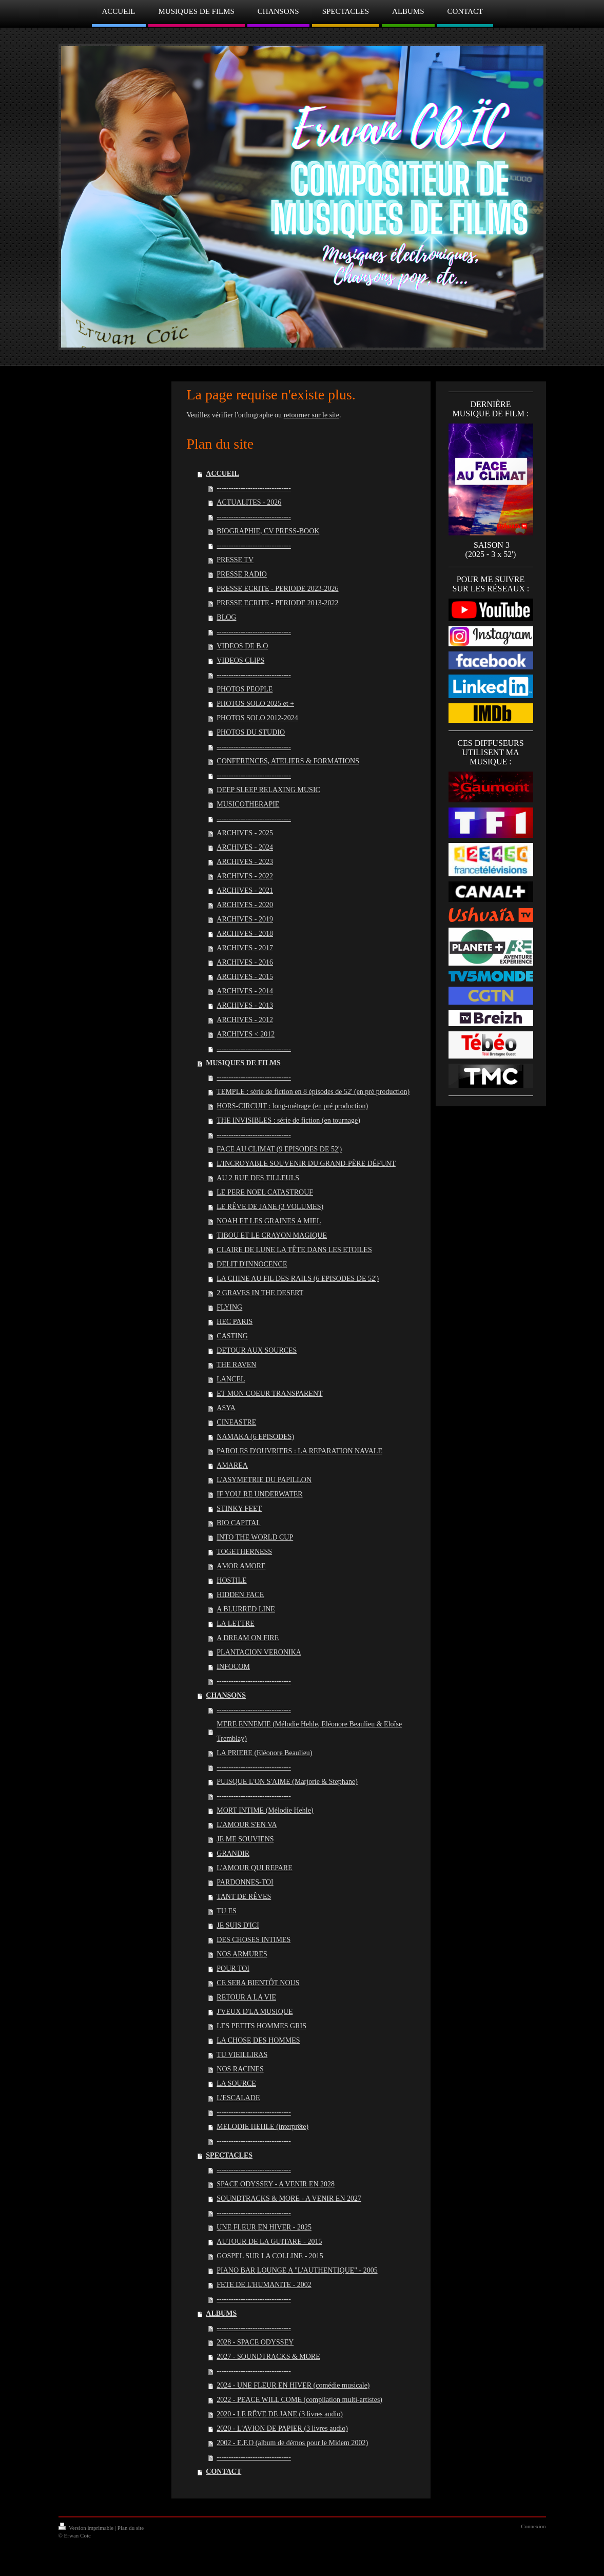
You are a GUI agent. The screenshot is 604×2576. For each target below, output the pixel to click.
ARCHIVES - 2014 (245, 991)
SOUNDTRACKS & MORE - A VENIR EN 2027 (289, 2198)
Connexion (533, 2526)
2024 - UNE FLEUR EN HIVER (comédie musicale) (293, 2385)
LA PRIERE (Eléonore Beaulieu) (264, 1753)
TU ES (227, 1911)
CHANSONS (226, 1695)
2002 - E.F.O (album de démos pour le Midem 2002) (292, 2443)
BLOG (226, 617)
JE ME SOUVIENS (245, 1839)
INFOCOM (233, 1666)
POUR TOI (233, 1968)
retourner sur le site (311, 415)
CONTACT (223, 2471)
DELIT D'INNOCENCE (252, 1264)
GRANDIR (233, 1853)
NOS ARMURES (242, 1954)
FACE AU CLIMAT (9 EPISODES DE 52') (279, 1149)
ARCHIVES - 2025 (245, 833)
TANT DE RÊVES (244, 1896)
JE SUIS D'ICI (238, 1925)
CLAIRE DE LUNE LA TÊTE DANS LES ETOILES (294, 1250)
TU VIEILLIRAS (242, 2055)
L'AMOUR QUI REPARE (254, 1868)
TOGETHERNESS (244, 1551)
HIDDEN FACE (240, 1595)
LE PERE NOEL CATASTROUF (265, 1192)
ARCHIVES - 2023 (245, 862)
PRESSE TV (235, 560)
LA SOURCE (236, 2083)
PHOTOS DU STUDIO (251, 732)
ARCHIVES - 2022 (245, 876)
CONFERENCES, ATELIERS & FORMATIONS (288, 761)
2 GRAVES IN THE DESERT (260, 1293)
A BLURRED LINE (246, 1609)
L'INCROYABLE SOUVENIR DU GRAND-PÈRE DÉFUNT (306, 1163)
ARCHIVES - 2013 (245, 1005)
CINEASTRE (236, 1422)
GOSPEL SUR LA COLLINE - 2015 (270, 2256)
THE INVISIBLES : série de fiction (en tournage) (288, 1120)
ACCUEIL (222, 473)
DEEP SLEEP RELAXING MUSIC (268, 790)
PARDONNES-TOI (245, 1882)
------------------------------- (254, 488)
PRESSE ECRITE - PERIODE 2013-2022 (277, 603)
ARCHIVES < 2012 (246, 1034)
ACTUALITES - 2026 (249, 502)
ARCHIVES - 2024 (245, 847)
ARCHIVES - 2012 (245, 1020)
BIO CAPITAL (239, 1523)
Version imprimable (87, 2528)
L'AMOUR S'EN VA (247, 1825)
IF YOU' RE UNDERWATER (259, 1494)
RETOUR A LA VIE (246, 1997)
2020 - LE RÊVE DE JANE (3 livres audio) (280, 2414)
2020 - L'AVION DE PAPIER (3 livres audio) (282, 2428)
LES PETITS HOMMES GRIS (261, 2026)
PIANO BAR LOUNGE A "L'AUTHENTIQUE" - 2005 (297, 2270)
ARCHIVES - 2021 (245, 890)
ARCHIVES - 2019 (245, 919)
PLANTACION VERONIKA (259, 1652)
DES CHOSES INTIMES (253, 1940)
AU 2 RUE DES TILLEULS (258, 1178)
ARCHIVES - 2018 (245, 933)
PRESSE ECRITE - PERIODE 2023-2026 (277, 588)
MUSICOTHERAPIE (248, 804)
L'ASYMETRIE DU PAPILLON (264, 1480)
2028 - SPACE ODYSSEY (255, 2342)
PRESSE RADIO (242, 574)
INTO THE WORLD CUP (255, 1537)
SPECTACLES (229, 2155)
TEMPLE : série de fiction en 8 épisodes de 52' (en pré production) (313, 1091)
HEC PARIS (234, 1321)
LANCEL (231, 1379)
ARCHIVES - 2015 (245, 977)
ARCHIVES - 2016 (245, 962)
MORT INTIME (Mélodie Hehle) (265, 1810)
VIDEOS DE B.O (242, 646)
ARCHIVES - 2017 (245, 948)
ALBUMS (221, 2313)
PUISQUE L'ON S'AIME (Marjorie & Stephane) (287, 1781)
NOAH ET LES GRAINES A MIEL (269, 1221)
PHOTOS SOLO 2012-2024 (257, 718)
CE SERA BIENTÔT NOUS (258, 1983)
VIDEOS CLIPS (240, 660)
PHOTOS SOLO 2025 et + (255, 703)
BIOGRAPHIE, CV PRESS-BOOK (268, 531)
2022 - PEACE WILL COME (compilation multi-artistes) (299, 2400)
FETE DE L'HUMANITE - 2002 (264, 2285)
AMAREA (232, 1465)
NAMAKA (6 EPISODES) (255, 1436)
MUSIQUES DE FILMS (243, 1063)
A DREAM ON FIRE (248, 1638)
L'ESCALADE (238, 2098)
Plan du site (131, 2528)
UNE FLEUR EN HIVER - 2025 (264, 2227)
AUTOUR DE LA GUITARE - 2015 (269, 2241)
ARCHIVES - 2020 (245, 905)
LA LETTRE (236, 1623)
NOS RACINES (240, 2069)
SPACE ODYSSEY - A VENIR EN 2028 (276, 2184)
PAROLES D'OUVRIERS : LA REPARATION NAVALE (299, 1451)
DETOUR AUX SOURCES (257, 1350)
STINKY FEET (239, 1508)
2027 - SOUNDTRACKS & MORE (268, 2356)
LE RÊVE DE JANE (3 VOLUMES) (270, 1206)
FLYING (229, 1307)
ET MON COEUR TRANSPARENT (269, 1393)
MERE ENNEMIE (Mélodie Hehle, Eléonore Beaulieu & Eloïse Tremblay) (309, 1731)
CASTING (232, 1336)
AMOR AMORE (241, 1566)
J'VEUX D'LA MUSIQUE (255, 2011)
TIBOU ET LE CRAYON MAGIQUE (272, 1235)
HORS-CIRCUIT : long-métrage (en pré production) (292, 1106)
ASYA (226, 1408)
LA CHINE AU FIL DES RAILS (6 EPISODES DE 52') (298, 1278)
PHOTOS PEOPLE (244, 689)
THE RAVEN (236, 1365)
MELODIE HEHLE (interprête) (262, 2126)
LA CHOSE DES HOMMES (258, 2040)
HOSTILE (231, 1580)
